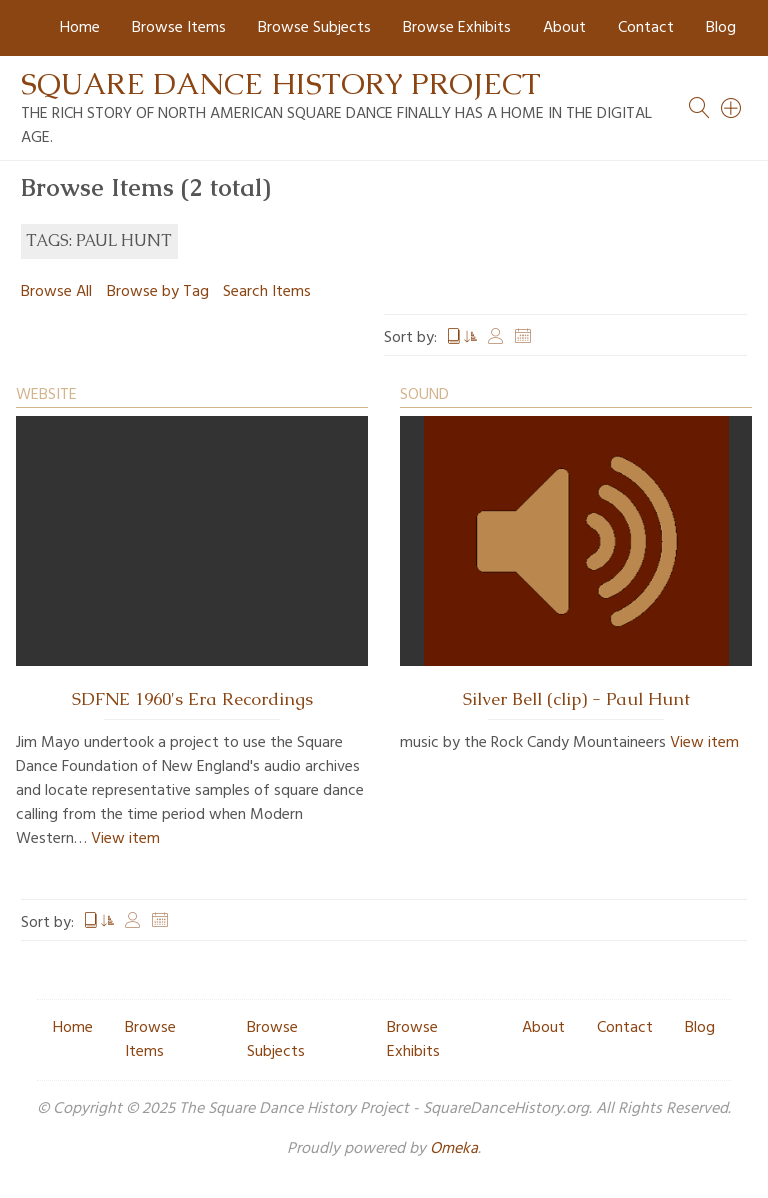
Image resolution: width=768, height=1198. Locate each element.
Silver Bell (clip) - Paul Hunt (576, 699)
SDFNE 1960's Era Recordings (192, 699)
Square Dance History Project (281, 83)
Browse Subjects (314, 28)
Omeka (454, 1149)
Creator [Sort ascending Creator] (496, 338)
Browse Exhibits (457, 28)
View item (125, 839)
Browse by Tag (158, 292)
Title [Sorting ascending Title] (462, 338)
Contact (646, 28)
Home (80, 28)
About (564, 28)
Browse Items (179, 28)
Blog (721, 28)
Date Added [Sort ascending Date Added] (523, 338)
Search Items (267, 292)
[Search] (732, 108)
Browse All (56, 292)
